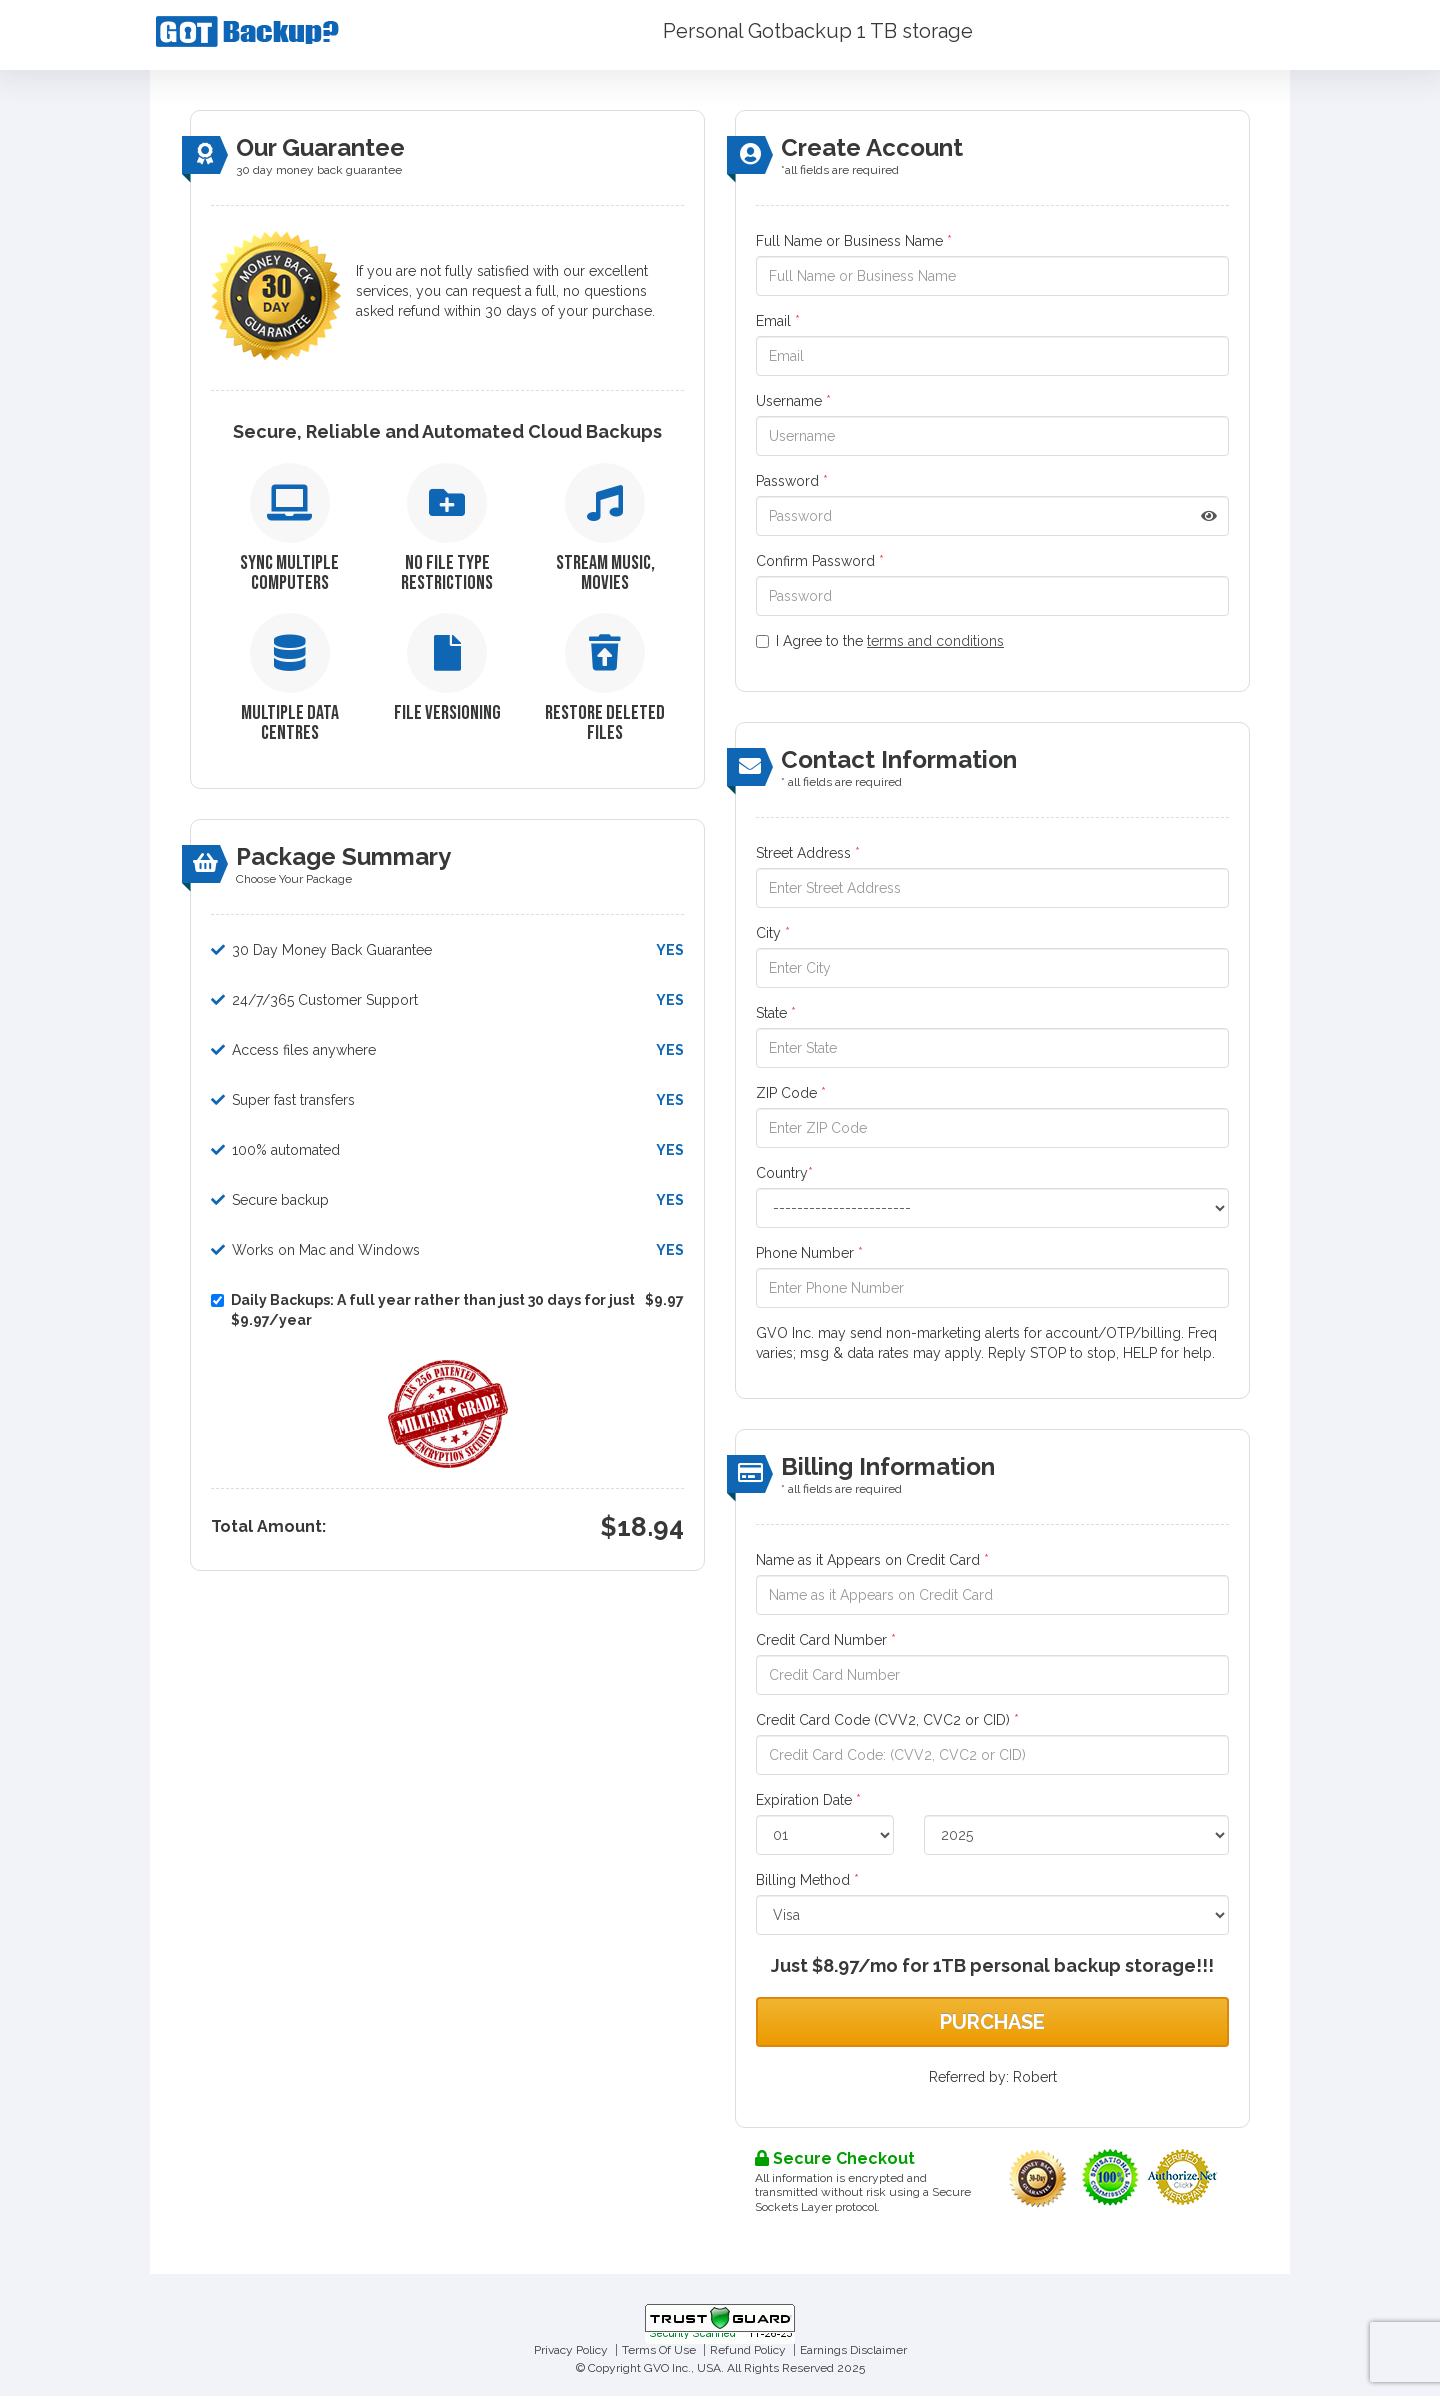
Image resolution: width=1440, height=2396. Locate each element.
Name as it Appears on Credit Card (872, 1560)
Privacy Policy (571, 2350)
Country (784, 1173)
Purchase (992, 2022)
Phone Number (809, 1253)
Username (793, 401)
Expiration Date (808, 1800)
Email (778, 321)
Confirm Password (820, 561)
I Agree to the (880, 641)
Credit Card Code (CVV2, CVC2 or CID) (887, 1720)
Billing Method (807, 1880)
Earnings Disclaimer (853, 2350)
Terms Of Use (659, 2350)
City (773, 933)
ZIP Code (791, 1093)
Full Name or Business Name (854, 241)
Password (792, 481)
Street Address (808, 853)
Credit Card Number (826, 1640)
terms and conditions (935, 641)
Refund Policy (748, 2350)
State (776, 1013)
